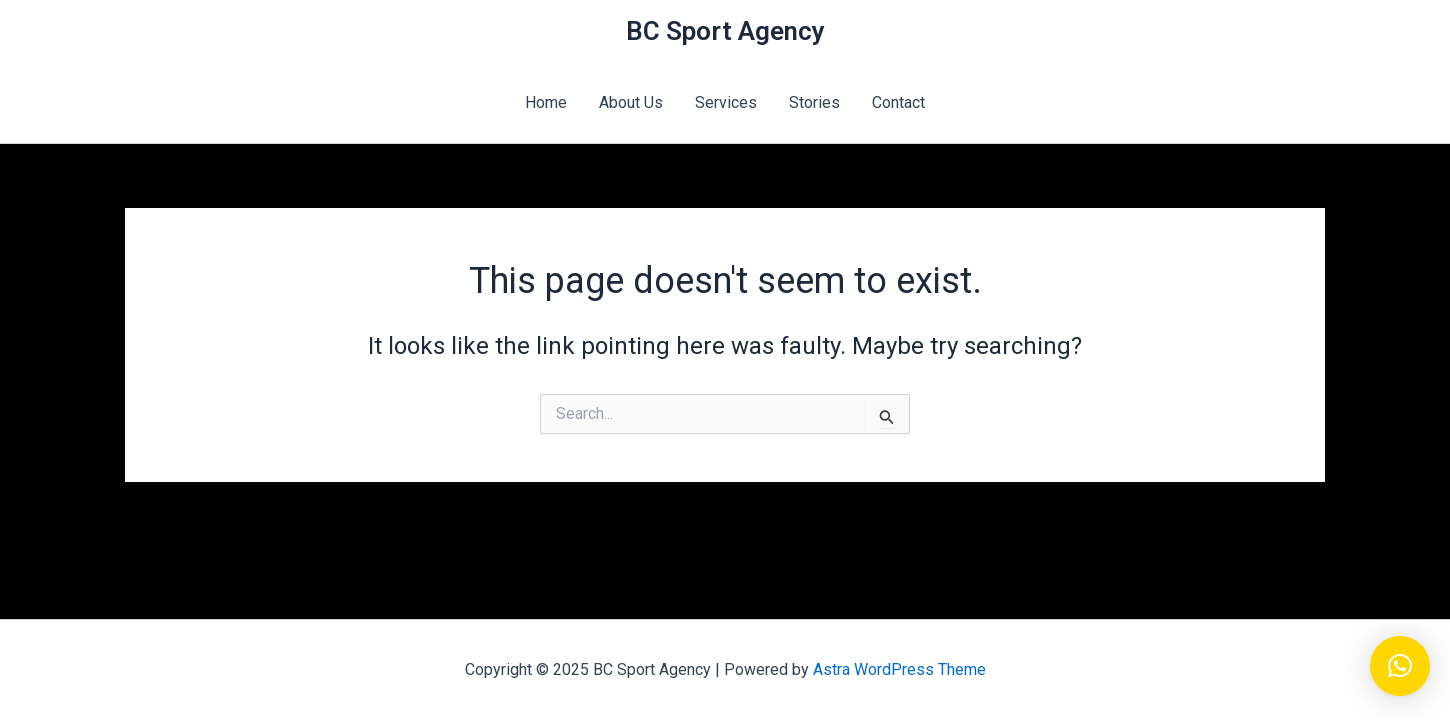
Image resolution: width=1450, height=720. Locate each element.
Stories (814, 102)
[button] (1400, 666)
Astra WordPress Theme (899, 669)
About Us (631, 102)
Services (726, 102)
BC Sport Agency (725, 31)
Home (546, 102)
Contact (898, 102)
